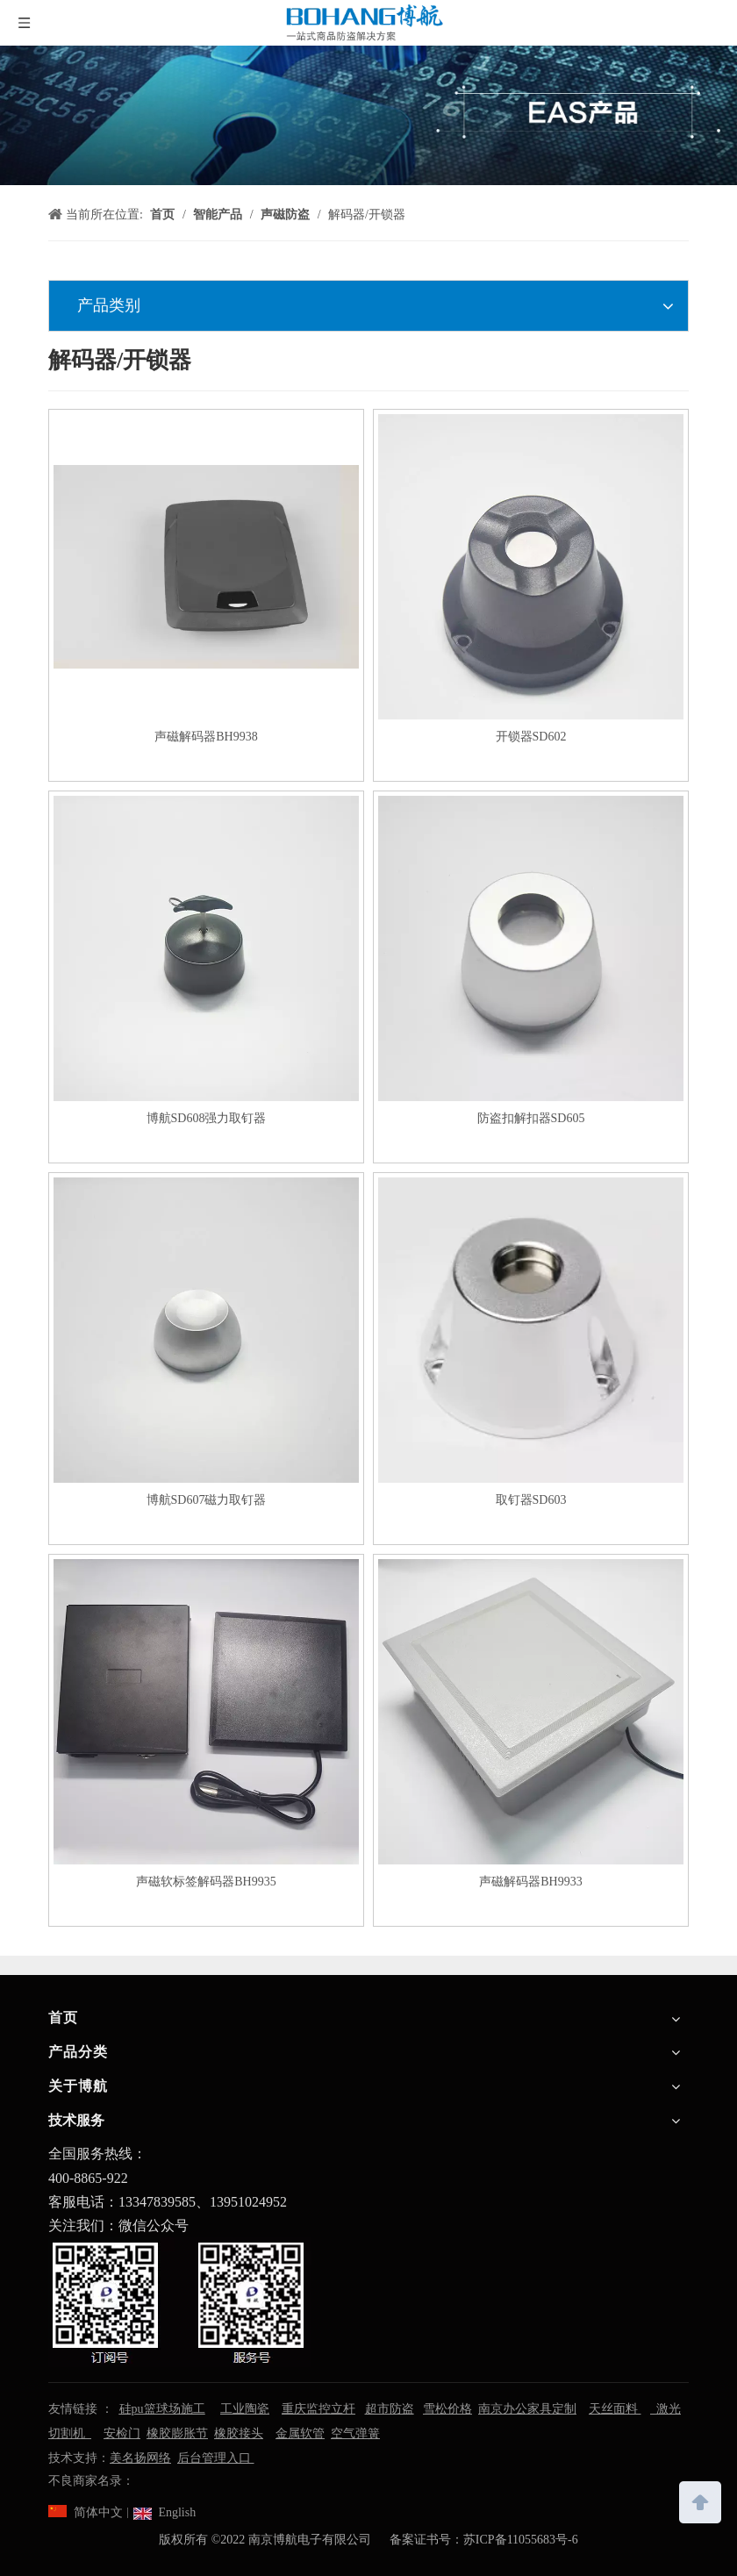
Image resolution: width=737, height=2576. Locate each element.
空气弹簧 (355, 2433)
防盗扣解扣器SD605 (531, 1118)
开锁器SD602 (531, 736)
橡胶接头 (238, 2433)
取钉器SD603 (531, 1499)
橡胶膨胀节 (177, 2433)
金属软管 (300, 2433)
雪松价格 (447, 2408)
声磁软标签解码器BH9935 (205, 1881)
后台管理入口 (215, 2458)
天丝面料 (615, 2408)
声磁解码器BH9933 (530, 1881)
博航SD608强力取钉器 (207, 1118)
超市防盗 (389, 2408)
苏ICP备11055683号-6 (520, 2539)
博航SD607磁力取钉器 (207, 1499)
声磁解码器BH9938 (205, 736)
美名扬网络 (140, 2458)
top (700, 2500)
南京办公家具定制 (527, 2408)
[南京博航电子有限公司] (368, 115)
